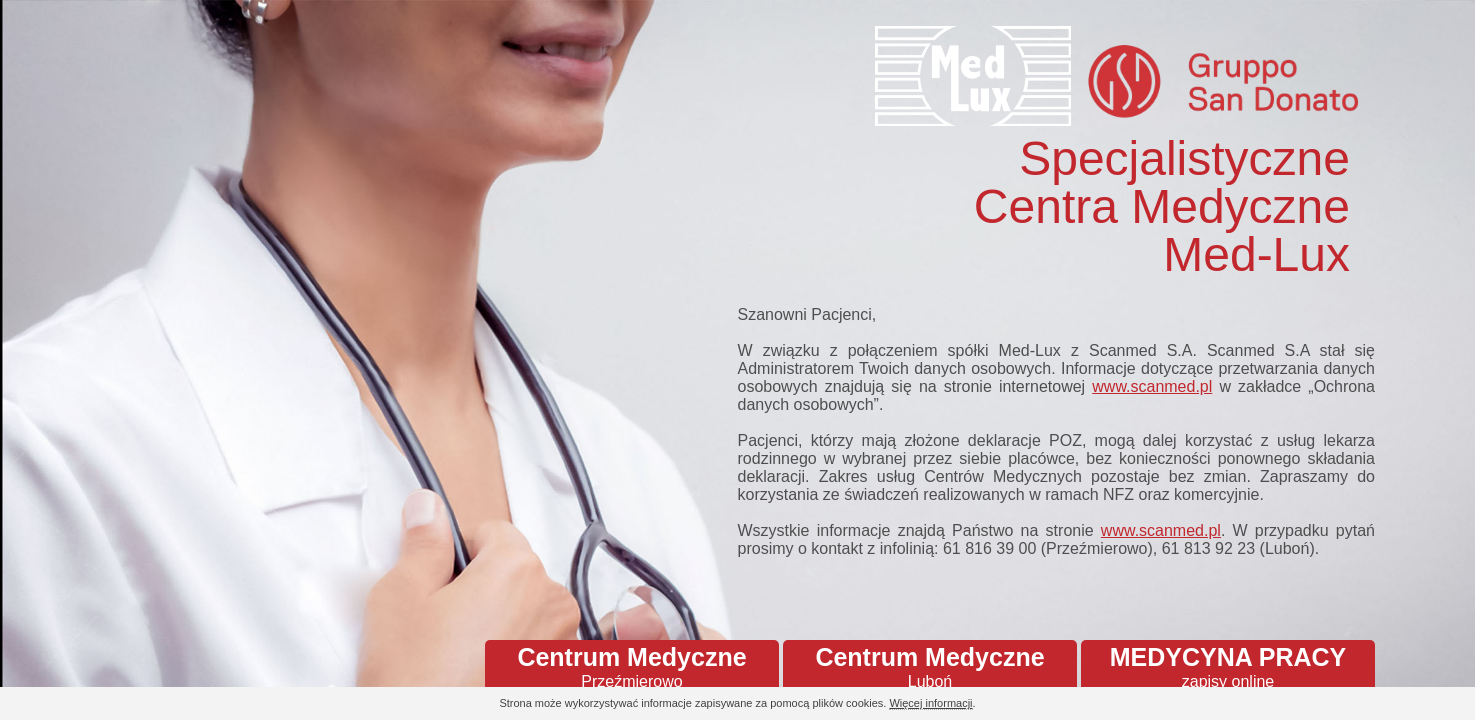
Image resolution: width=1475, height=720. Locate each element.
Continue (1405, 704)
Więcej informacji (930, 703)
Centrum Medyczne (632, 667)
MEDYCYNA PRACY (1228, 667)
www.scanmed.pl (1152, 386)
